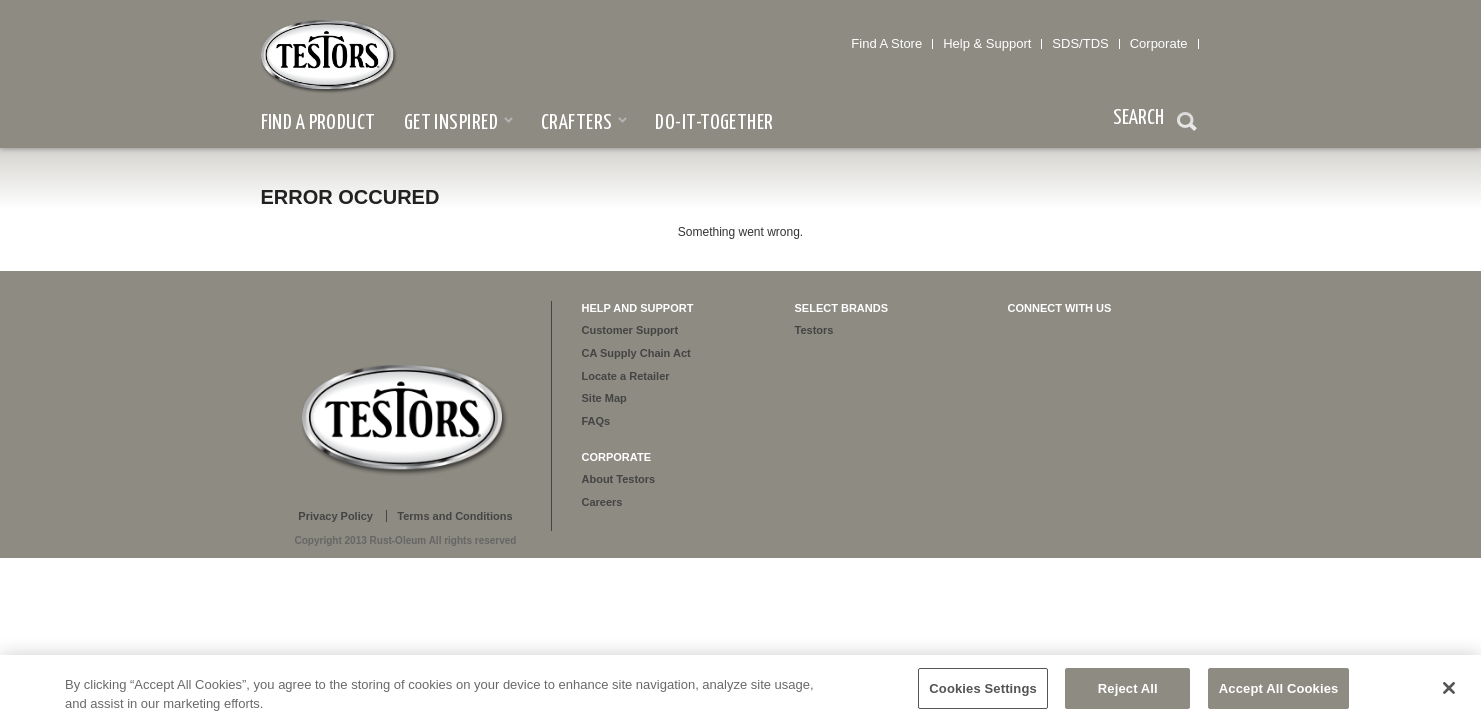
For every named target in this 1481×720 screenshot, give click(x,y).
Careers (602, 502)
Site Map (604, 398)
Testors (814, 330)
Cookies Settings (983, 693)
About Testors (619, 479)
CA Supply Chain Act (636, 353)
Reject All (1128, 693)
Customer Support (630, 330)
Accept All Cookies (1279, 693)
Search (1187, 124)
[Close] (1449, 693)
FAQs (596, 421)
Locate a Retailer (626, 376)
